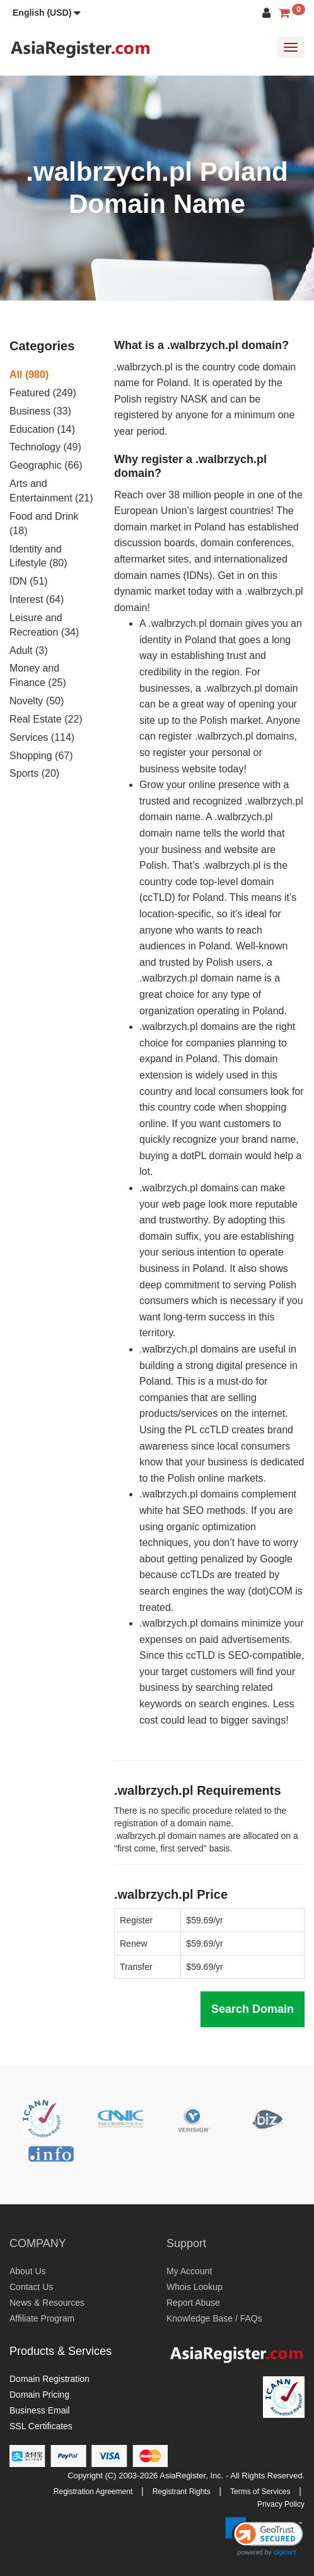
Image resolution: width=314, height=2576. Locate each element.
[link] (264, 2536)
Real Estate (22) (46, 719)
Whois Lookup (194, 2287)
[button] (47, 13)
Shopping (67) (41, 755)
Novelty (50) (36, 701)
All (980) (29, 374)
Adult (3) (28, 650)
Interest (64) (36, 599)
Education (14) (42, 429)
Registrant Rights (182, 2491)
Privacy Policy (281, 2504)
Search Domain (252, 2009)
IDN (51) (28, 581)
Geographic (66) (46, 465)
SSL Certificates (41, 2426)
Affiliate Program (41, 2318)
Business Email (39, 2410)
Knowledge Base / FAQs (214, 2318)
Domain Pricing (39, 2395)
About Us (27, 2271)
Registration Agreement (93, 2491)
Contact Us (31, 2287)
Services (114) (41, 737)
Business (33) (40, 411)
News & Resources (46, 2303)
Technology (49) (45, 447)
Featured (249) (42, 392)
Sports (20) (34, 773)
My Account (189, 2271)
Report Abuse (193, 2303)
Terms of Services (260, 2491)
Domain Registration (49, 2379)
